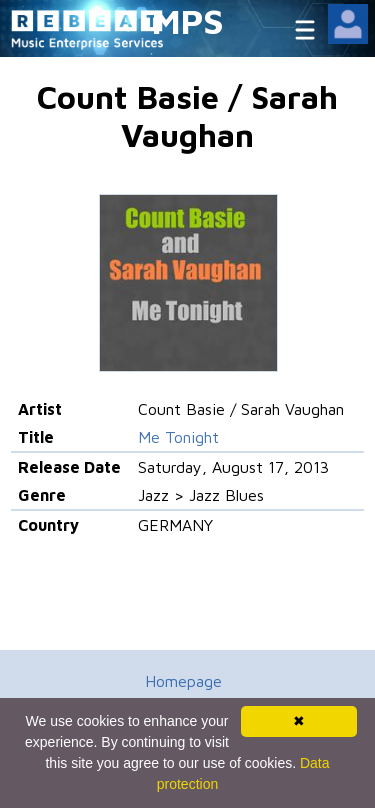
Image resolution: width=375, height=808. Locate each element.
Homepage (183, 681)
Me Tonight (178, 437)
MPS (188, 20)
